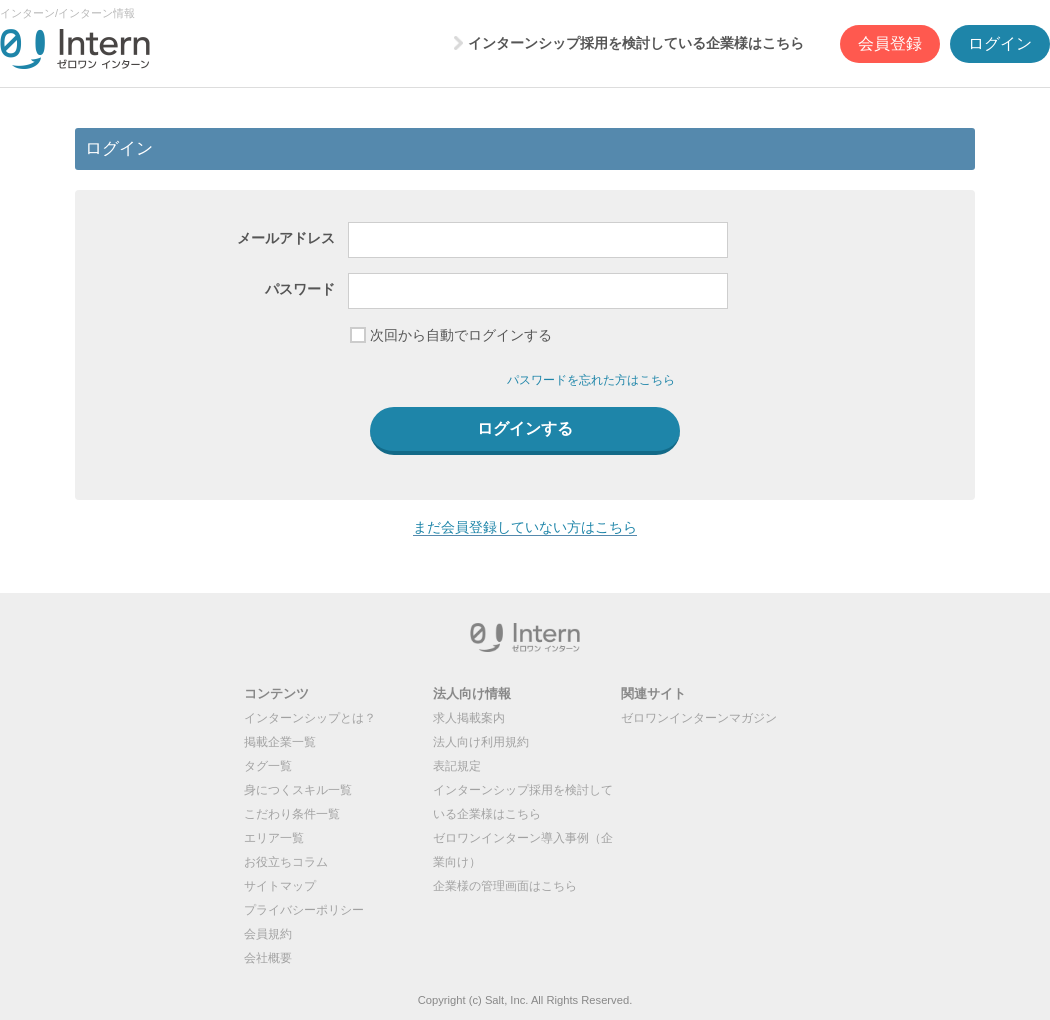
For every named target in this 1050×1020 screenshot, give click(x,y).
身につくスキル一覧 (298, 790)
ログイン (1000, 43)
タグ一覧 (268, 766)
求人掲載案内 (469, 718)
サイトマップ (280, 886)
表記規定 (457, 766)
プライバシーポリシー (304, 910)
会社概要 (268, 958)
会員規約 (268, 934)
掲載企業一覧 (280, 742)
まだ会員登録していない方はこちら (525, 527)
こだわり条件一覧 (292, 814)
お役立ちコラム (286, 862)
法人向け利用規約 (481, 742)
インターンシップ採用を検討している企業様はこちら (636, 43)
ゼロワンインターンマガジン (699, 718)
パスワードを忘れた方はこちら (591, 380)
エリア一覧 (274, 838)
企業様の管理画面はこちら (505, 886)
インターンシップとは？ (310, 718)
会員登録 (890, 43)
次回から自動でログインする (461, 335)
